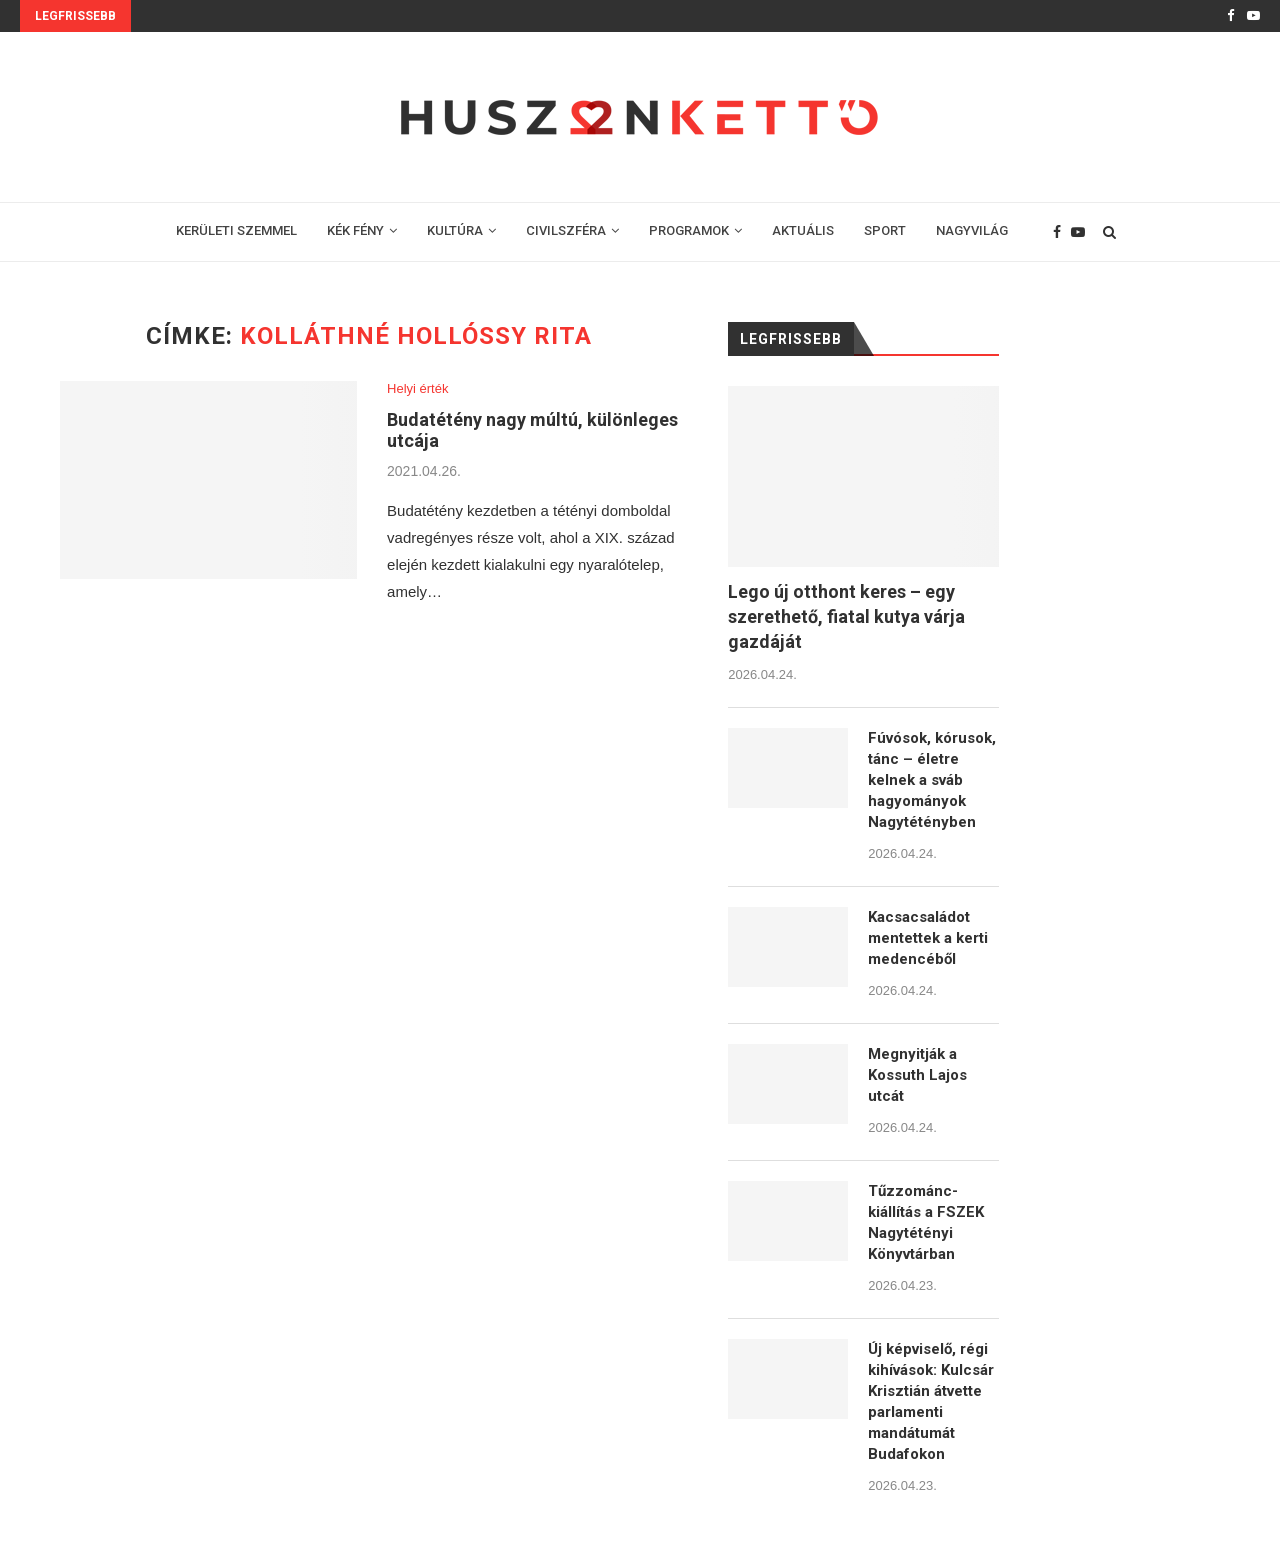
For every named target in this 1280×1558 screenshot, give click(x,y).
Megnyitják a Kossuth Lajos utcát (917, 1075)
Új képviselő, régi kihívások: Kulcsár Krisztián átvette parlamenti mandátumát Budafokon (931, 1401)
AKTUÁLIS (803, 230)
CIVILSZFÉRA (566, 230)
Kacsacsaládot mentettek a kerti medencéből (928, 938)
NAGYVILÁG (972, 230)
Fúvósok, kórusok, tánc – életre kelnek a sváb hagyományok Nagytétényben (932, 780)
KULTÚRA (455, 230)
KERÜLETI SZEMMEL (236, 230)
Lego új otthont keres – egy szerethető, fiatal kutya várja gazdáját (846, 616)
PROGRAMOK (689, 230)
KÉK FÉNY (355, 230)
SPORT (885, 230)
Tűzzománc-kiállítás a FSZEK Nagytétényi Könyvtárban (926, 1222)
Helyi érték (417, 388)
